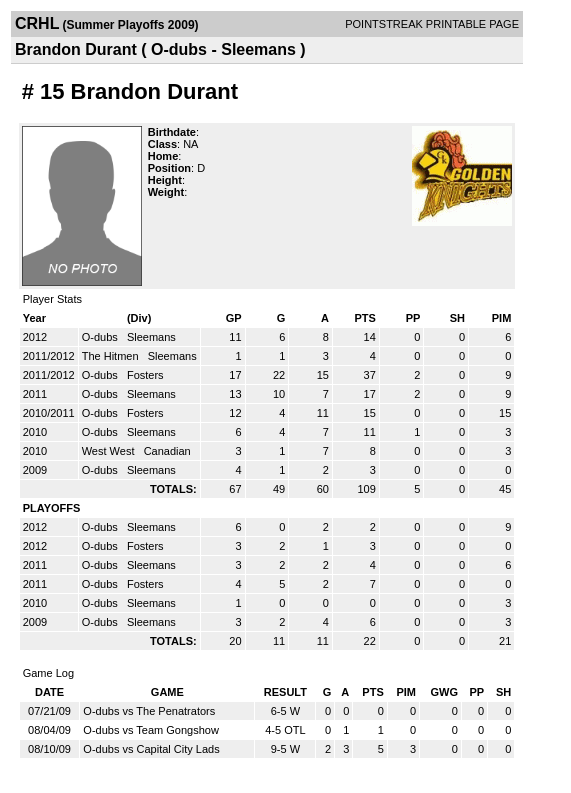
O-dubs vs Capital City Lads (151, 749)
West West (110, 451)
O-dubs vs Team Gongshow (151, 730)
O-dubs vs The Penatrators (149, 711)
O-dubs (101, 337)
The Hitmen (112, 356)
